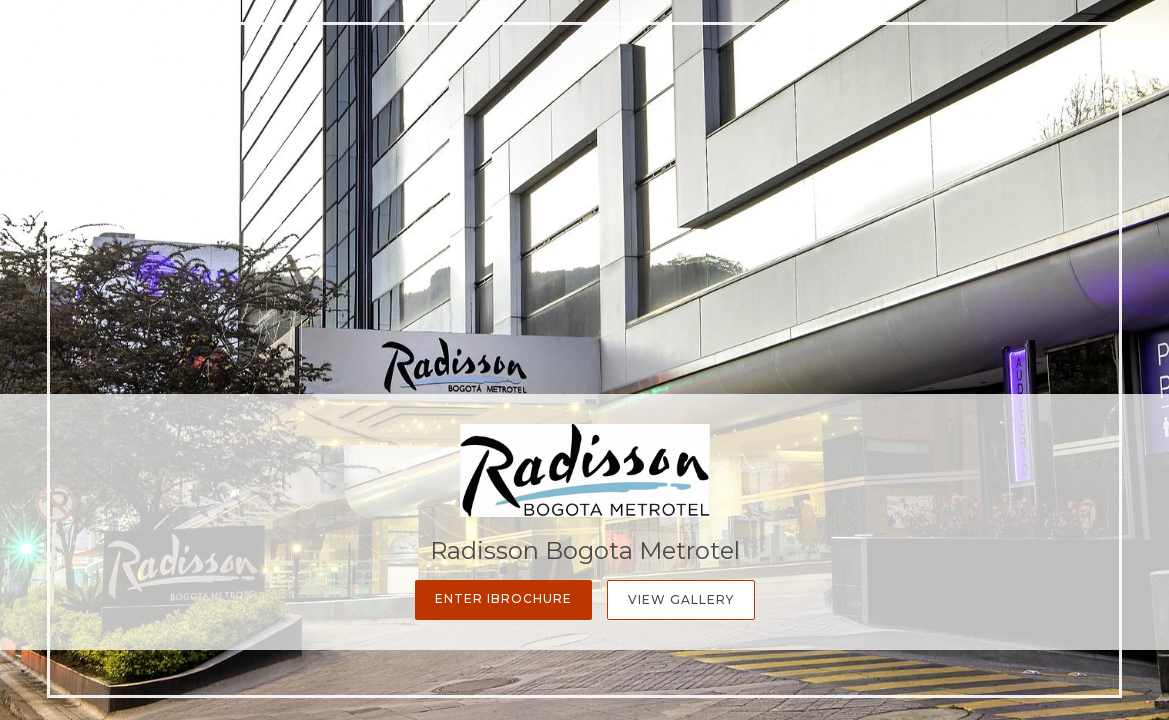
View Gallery (681, 599)
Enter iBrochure (503, 598)
